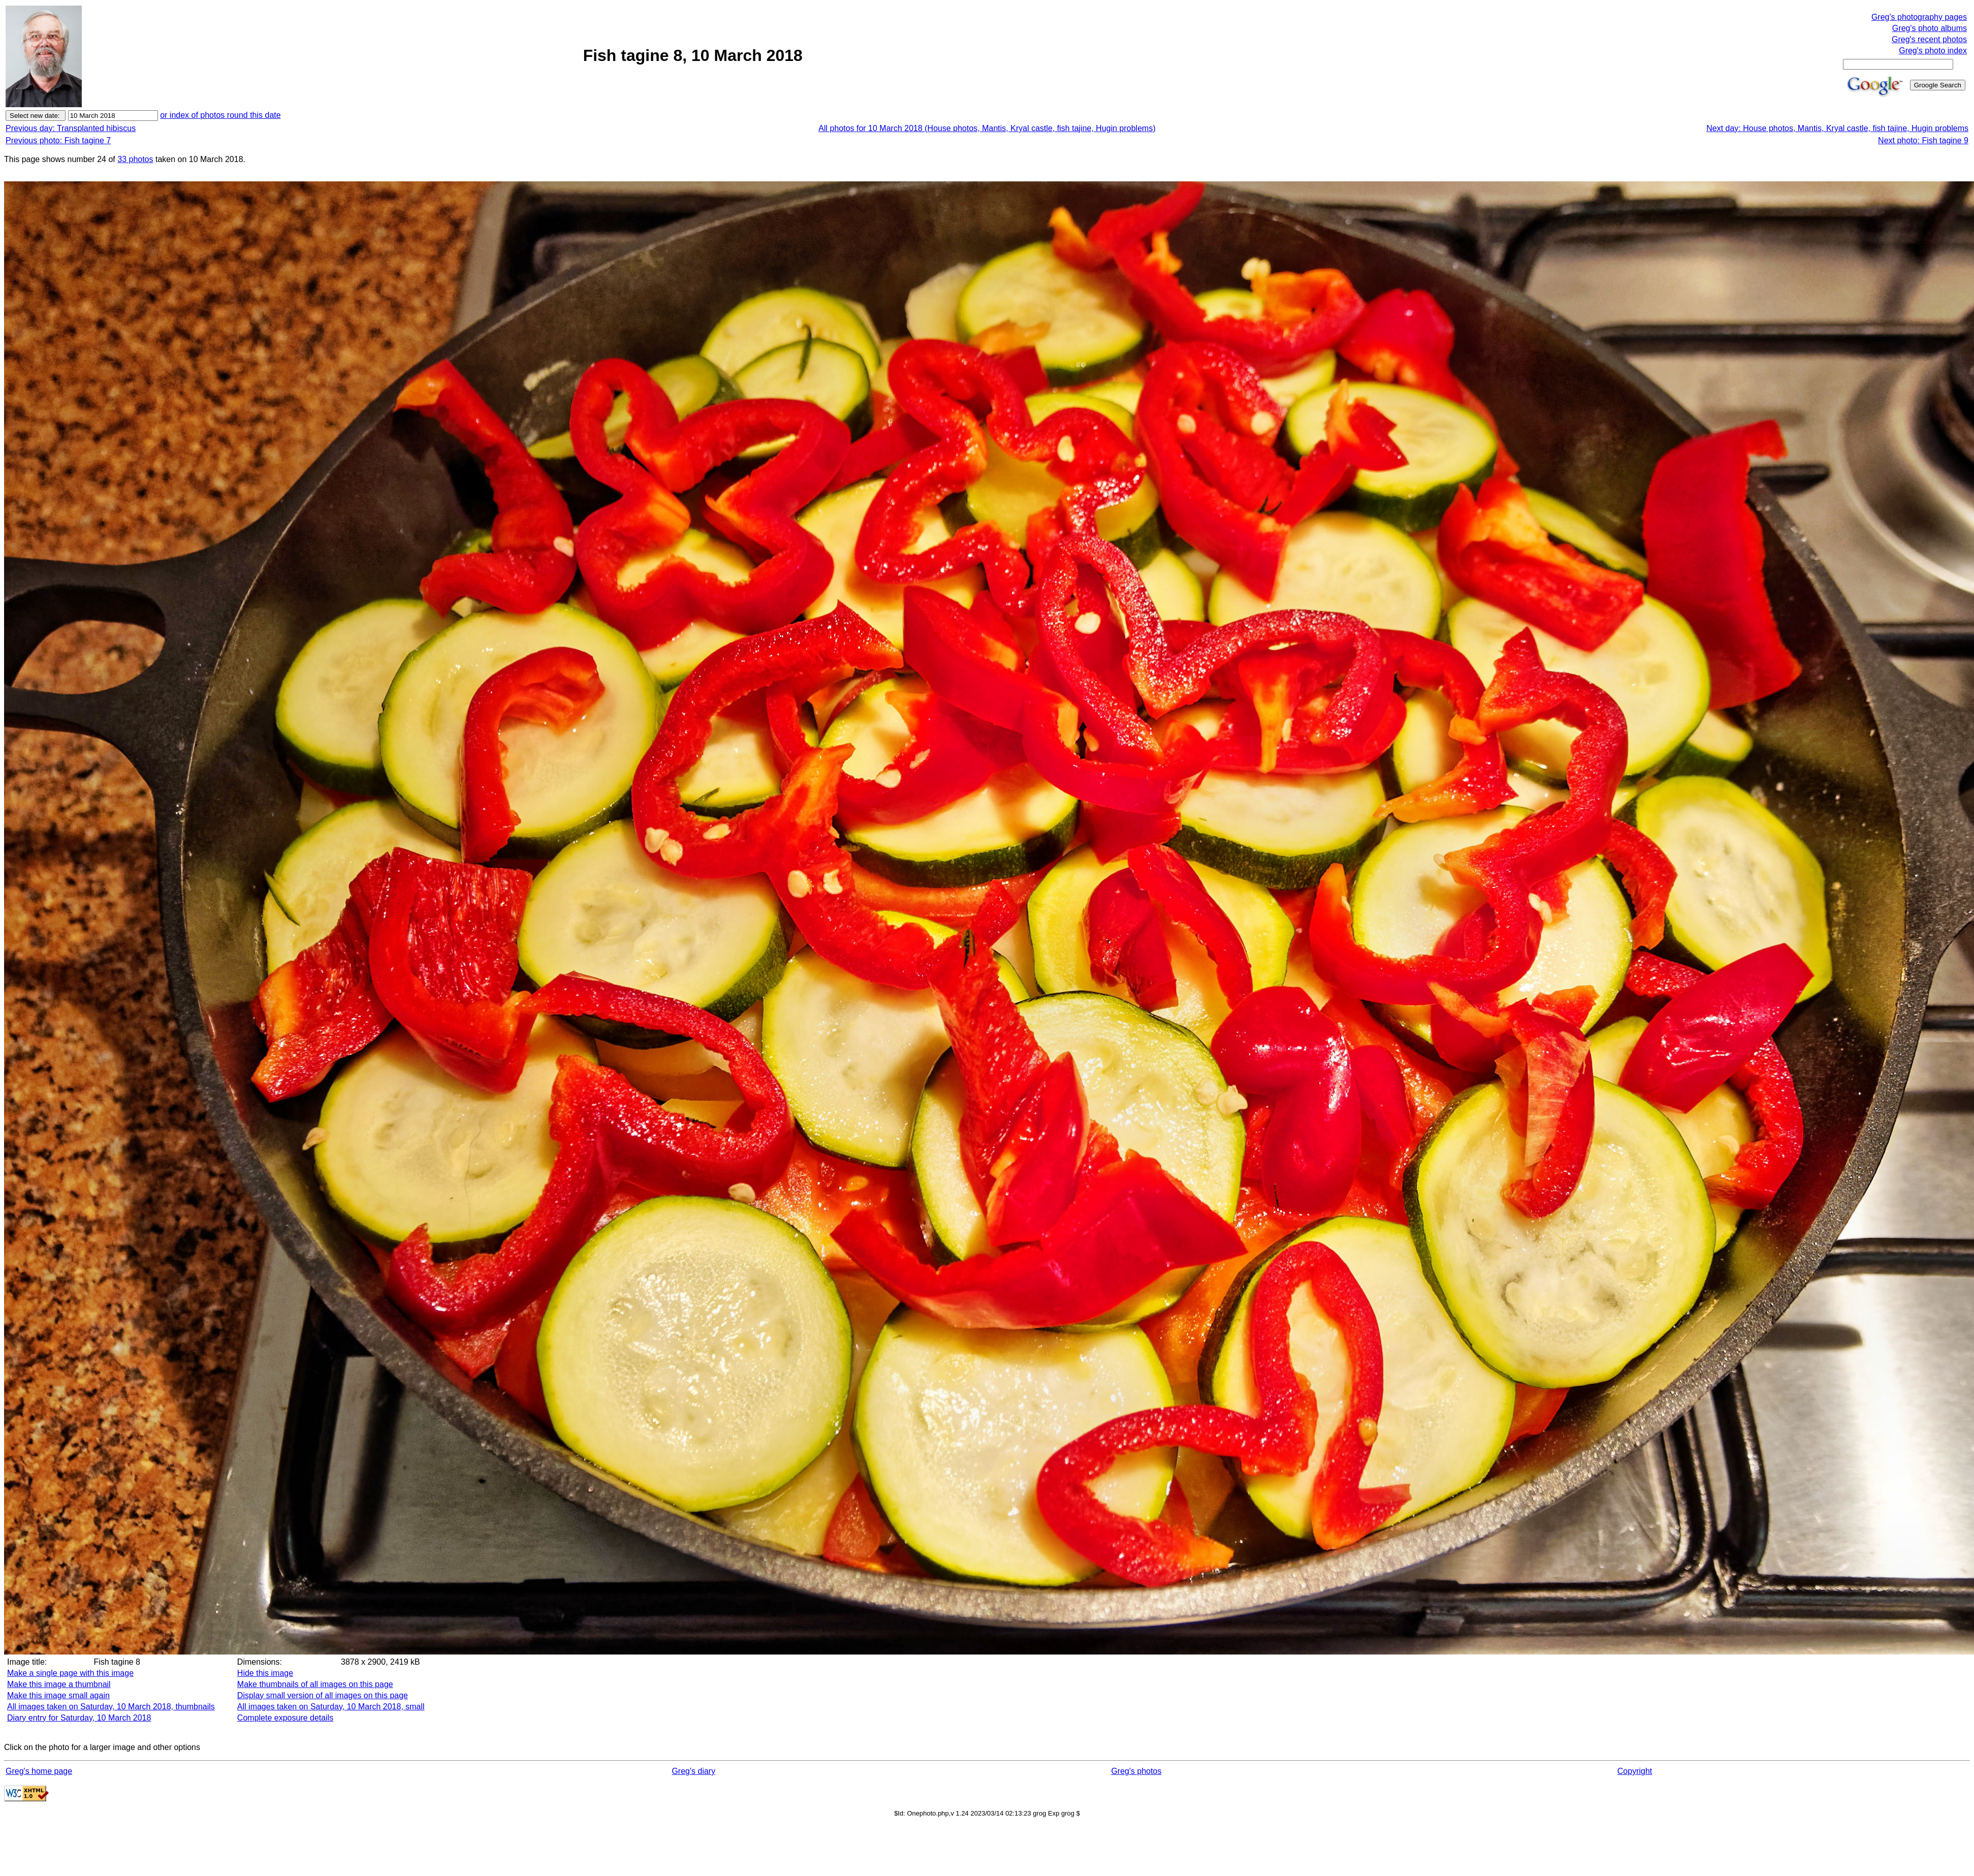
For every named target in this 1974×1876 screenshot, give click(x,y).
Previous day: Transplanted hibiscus (71, 128)
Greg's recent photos (1929, 39)
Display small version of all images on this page (322, 1695)
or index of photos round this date (220, 115)
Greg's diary (693, 1771)
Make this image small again (58, 1695)
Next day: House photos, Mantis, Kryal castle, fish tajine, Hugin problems (1837, 128)
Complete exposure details (285, 1717)
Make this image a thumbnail (59, 1684)
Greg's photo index (1933, 50)
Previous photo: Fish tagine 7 (58, 140)
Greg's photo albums (1929, 28)
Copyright (1634, 1771)
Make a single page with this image (70, 1673)
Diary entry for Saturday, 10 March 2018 (79, 1717)
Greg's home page (39, 1771)
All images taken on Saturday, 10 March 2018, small (331, 1706)
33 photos (135, 159)
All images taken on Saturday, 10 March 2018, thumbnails (111, 1706)
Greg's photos (1136, 1771)
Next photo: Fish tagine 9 (1923, 140)
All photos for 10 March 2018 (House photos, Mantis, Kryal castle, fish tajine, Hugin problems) (986, 128)
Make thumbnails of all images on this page (315, 1684)
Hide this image (265, 1673)
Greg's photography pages (1919, 17)
